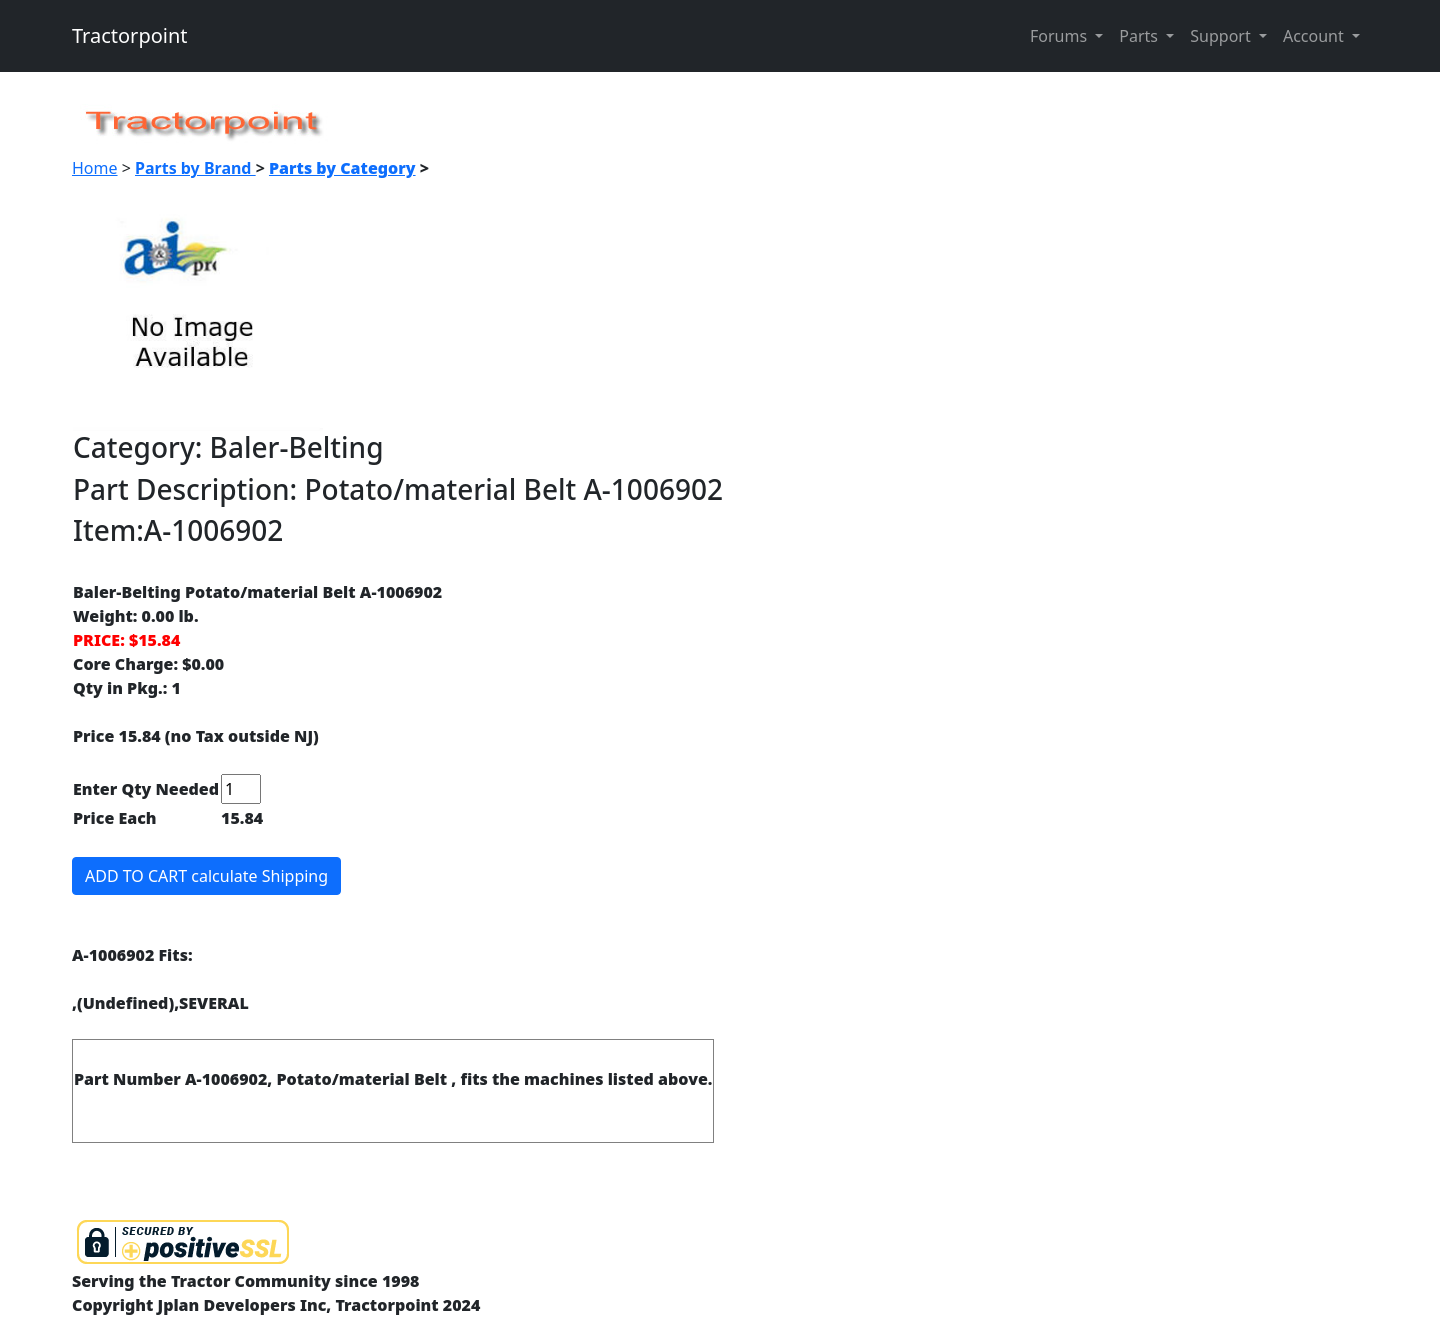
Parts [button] (1140, 36)
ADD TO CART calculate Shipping (206, 876)
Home (95, 168)
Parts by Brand (195, 168)
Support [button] (1222, 36)
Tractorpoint (130, 35)
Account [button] (1315, 36)
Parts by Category (342, 168)
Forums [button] (1060, 36)
